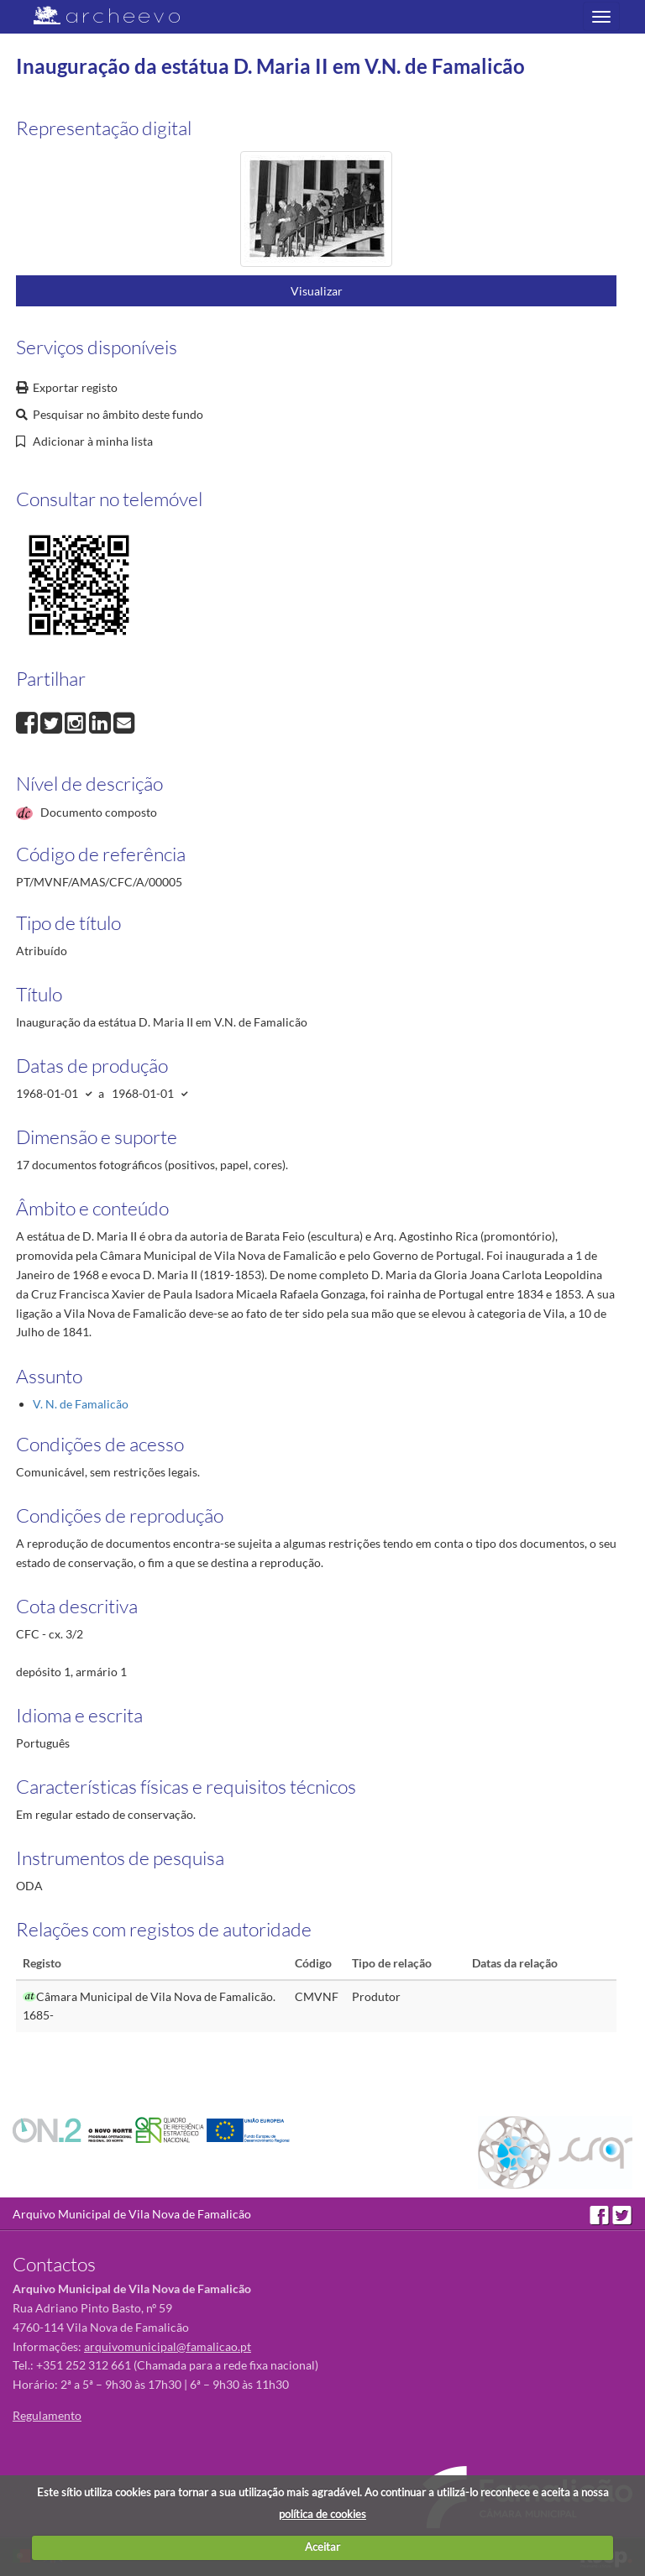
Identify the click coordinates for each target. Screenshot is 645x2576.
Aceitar (322, 2546)
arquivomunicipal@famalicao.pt (167, 2346)
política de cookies (322, 2514)
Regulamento (47, 2415)
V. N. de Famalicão (80, 1404)
